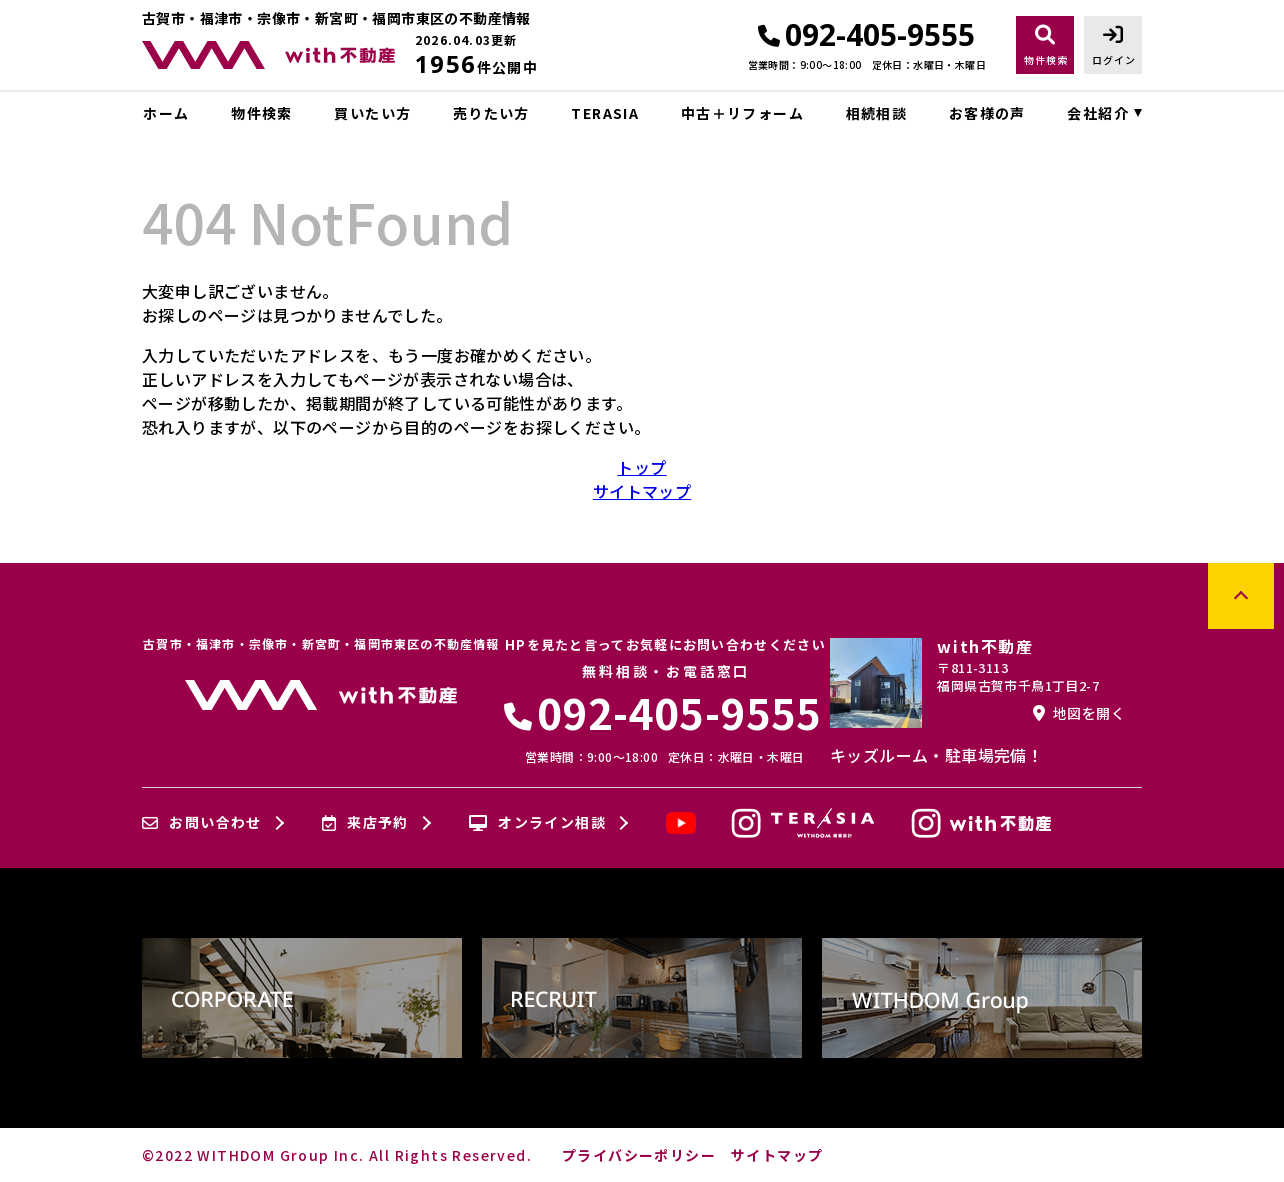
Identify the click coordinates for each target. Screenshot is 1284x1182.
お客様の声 (987, 113)
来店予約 (365, 823)
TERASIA (605, 113)
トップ (641, 467)
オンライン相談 (537, 823)
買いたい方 (372, 113)
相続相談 (877, 113)
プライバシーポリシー (639, 1155)
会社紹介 (1098, 113)
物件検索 (262, 113)
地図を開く (1079, 713)
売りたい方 (491, 113)
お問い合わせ (202, 823)
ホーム (166, 113)
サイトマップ (642, 491)
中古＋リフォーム (742, 113)
